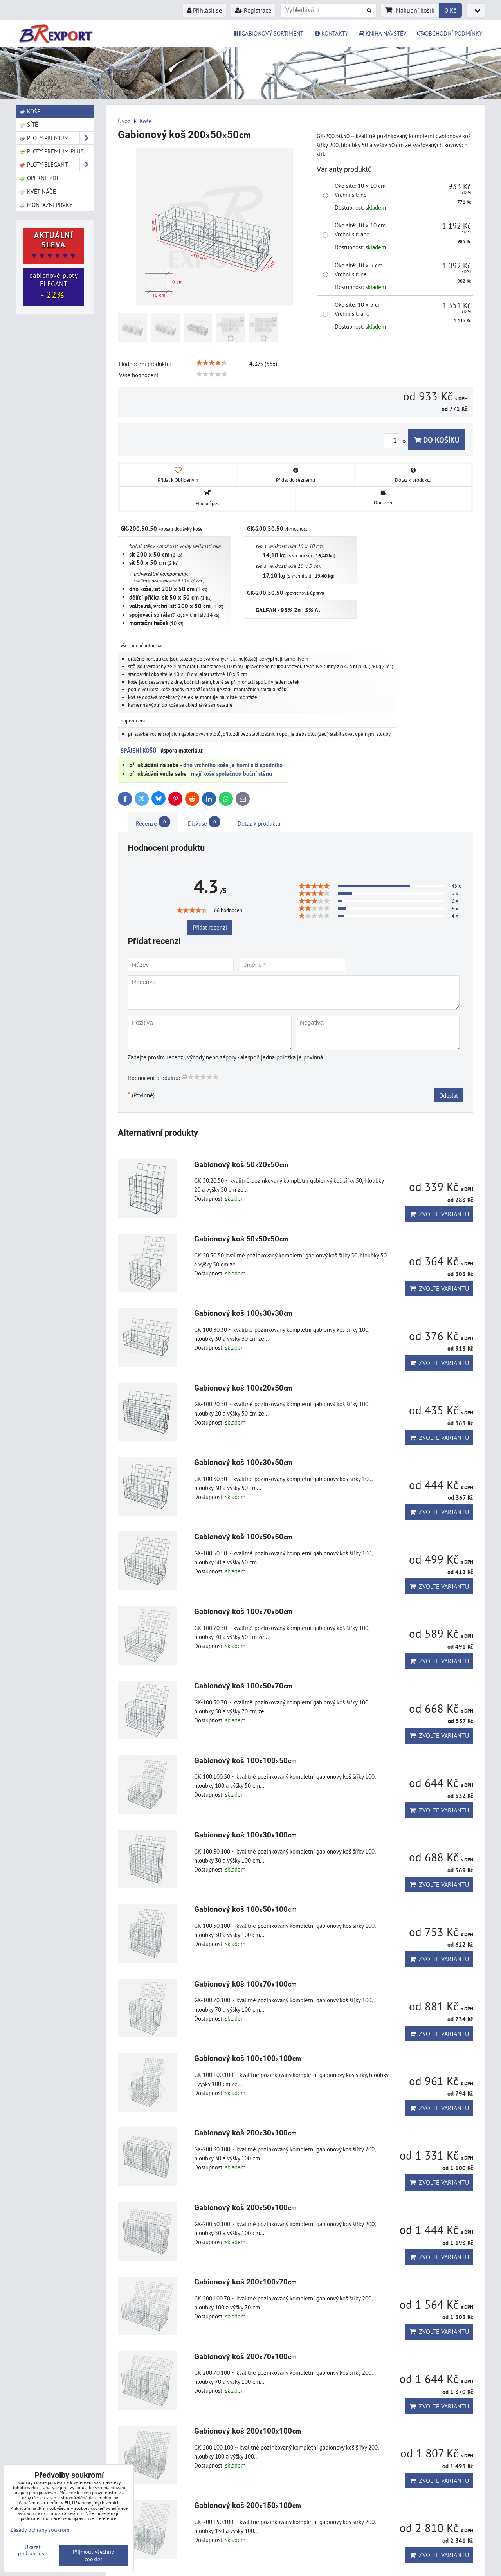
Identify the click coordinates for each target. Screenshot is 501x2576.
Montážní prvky (45, 205)
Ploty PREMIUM (56, 138)
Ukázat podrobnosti (33, 2550)
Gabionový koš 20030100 (245, 2132)
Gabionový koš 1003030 (243, 1313)
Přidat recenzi (210, 927)
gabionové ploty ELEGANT (53, 286)
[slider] (211, 363)
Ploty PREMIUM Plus (51, 151)
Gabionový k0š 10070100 (245, 1984)
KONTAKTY (331, 33)
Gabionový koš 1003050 (243, 1462)
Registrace (253, 10)
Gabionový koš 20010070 (245, 2281)
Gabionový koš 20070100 (245, 2356)
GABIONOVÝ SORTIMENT (268, 33)
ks (396, 441)
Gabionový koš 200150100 (247, 2505)
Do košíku (437, 440)
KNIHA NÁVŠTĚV (382, 33)
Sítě (28, 124)
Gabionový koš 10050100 (245, 1909)
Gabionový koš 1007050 (243, 1611)
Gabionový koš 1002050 (243, 1387)
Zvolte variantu (439, 1214)
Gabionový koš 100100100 (247, 2058)
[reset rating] (184, 1077)
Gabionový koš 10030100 (245, 1834)
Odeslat (448, 1095)
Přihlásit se (204, 10)
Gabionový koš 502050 (241, 1164)
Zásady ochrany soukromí (40, 2529)
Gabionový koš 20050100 (245, 2207)
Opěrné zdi (38, 178)
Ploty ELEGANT (56, 164)
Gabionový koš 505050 (241, 1238)
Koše (29, 111)
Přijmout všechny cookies (93, 2555)
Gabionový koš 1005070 (243, 1685)
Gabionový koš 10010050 (245, 1760)
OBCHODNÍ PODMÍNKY (449, 33)
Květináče (37, 191)
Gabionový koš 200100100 (247, 2430)
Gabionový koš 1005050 (243, 1536)
